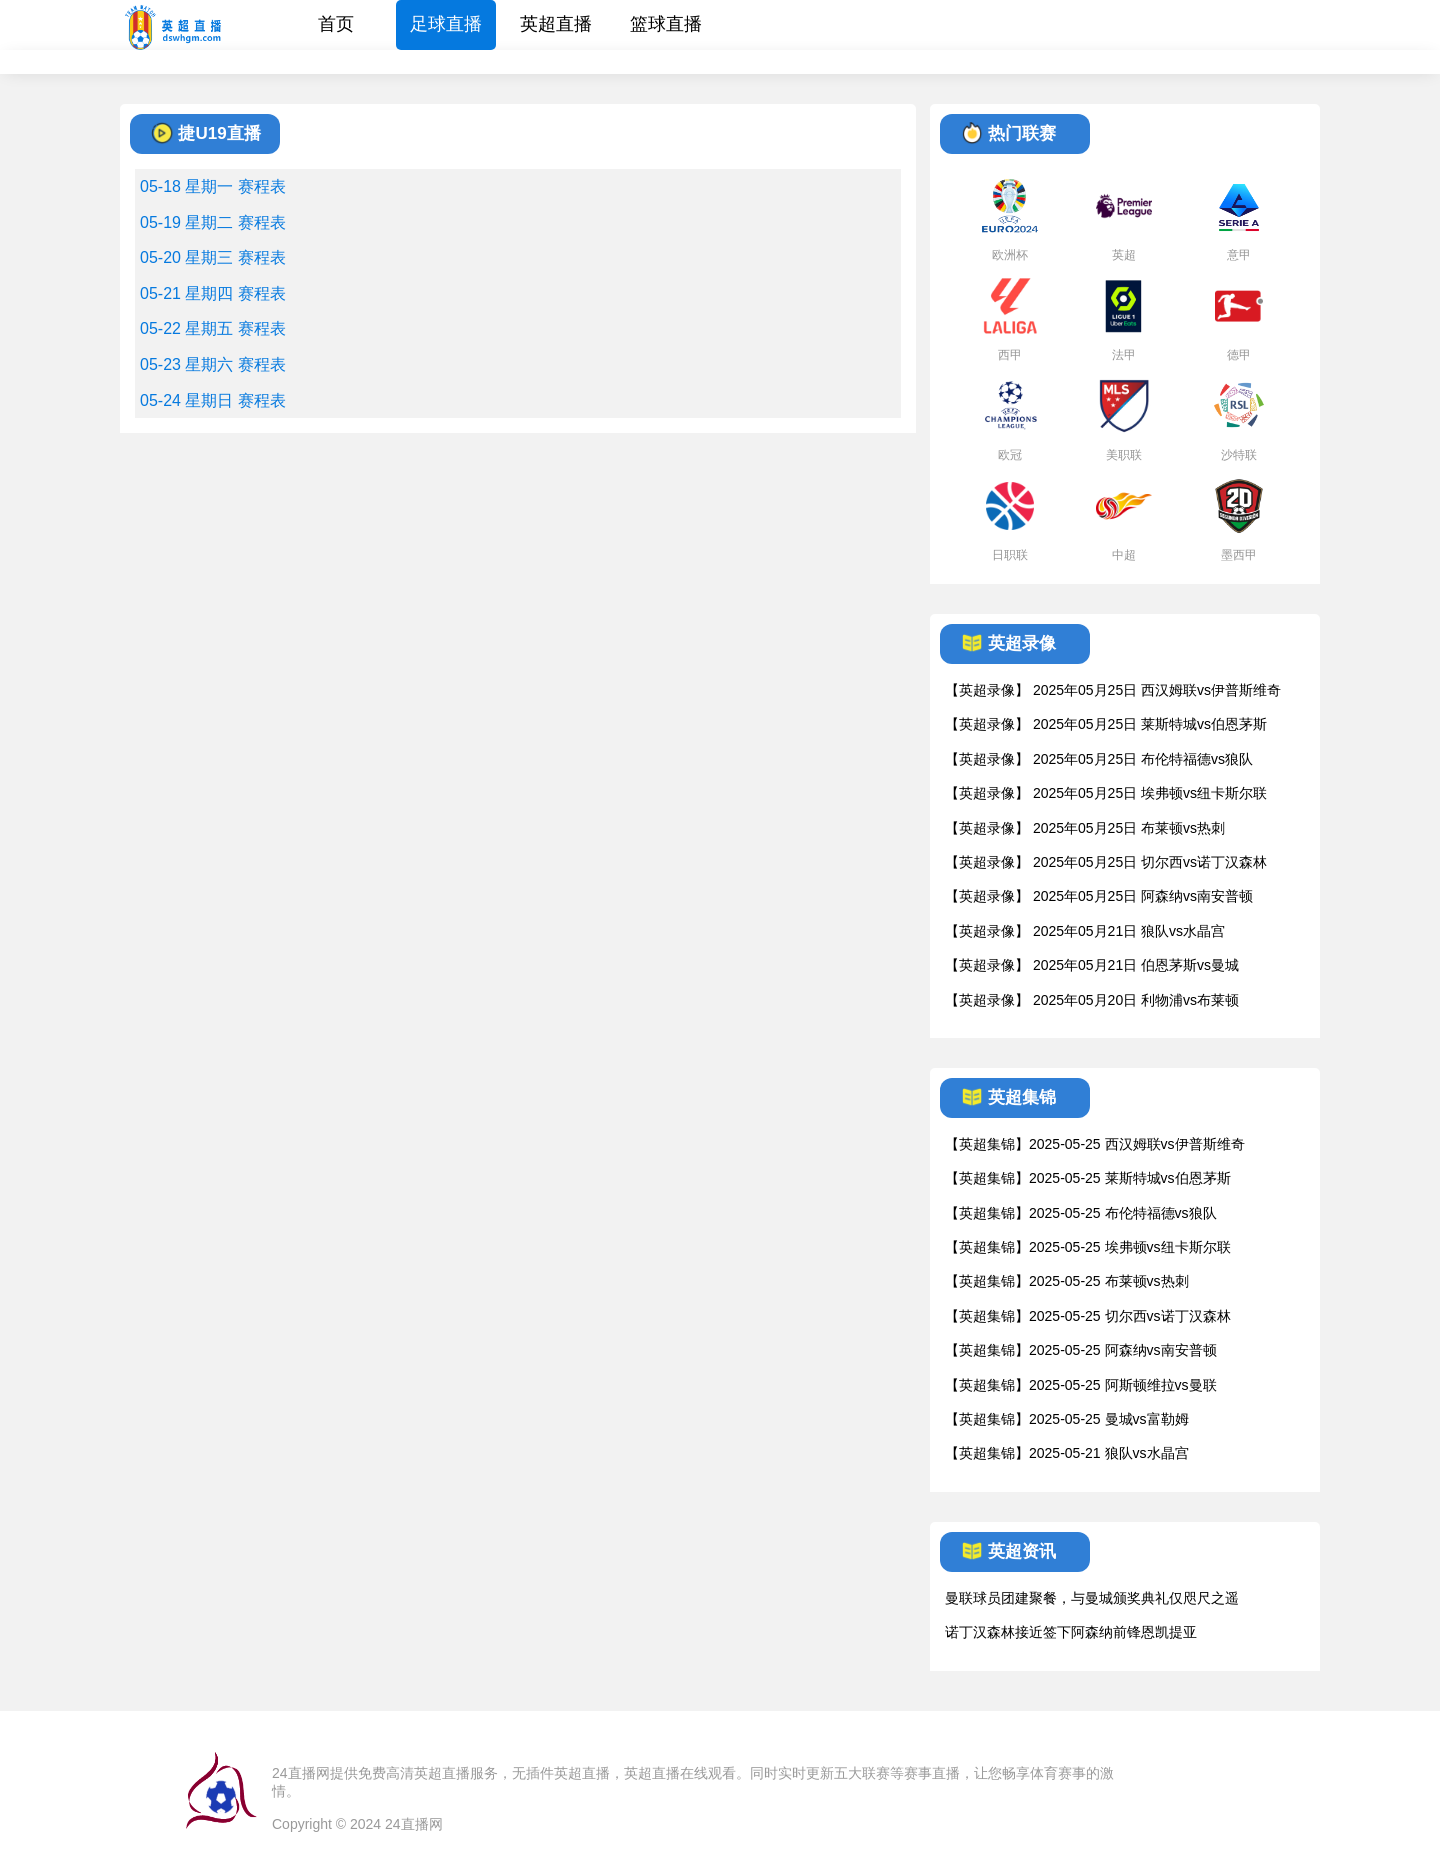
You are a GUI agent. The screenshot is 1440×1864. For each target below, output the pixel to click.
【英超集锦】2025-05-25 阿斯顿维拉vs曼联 (1081, 1385)
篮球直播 (666, 24)
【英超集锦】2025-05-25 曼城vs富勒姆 (1067, 1419)
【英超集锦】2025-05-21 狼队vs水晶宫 (1067, 1453)
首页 (336, 24)
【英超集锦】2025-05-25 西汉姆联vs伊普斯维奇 (1095, 1144)
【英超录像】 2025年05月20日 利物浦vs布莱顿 (1092, 1000)
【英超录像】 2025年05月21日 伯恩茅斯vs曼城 (1092, 965)
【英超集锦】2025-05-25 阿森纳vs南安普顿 (1081, 1350)
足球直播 (446, 24)
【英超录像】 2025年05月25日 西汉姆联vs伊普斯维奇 (1113, 690)
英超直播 (556, 24)
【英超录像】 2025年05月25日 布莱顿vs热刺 (1085, 828)
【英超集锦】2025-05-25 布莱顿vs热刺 (1067, 1281)
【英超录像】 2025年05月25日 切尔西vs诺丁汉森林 (1106, 862)
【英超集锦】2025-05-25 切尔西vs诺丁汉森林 (1088, 1316)
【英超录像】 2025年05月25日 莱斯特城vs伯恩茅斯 (1106, 724)
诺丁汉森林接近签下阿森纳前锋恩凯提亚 (1071, 1632)
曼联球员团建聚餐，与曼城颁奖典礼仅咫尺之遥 (1092, 1598)
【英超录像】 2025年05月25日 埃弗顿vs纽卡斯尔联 (1106, 793)
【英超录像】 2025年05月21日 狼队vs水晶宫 (1085, 931)
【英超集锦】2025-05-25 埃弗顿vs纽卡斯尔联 (1088, 1247)
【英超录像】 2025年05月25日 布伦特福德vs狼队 (1099, 759)
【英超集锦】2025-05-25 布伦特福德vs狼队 (1081, 1213)
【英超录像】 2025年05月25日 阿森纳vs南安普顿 (1099, 896)
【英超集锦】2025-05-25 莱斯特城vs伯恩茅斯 (1088, 1178)
